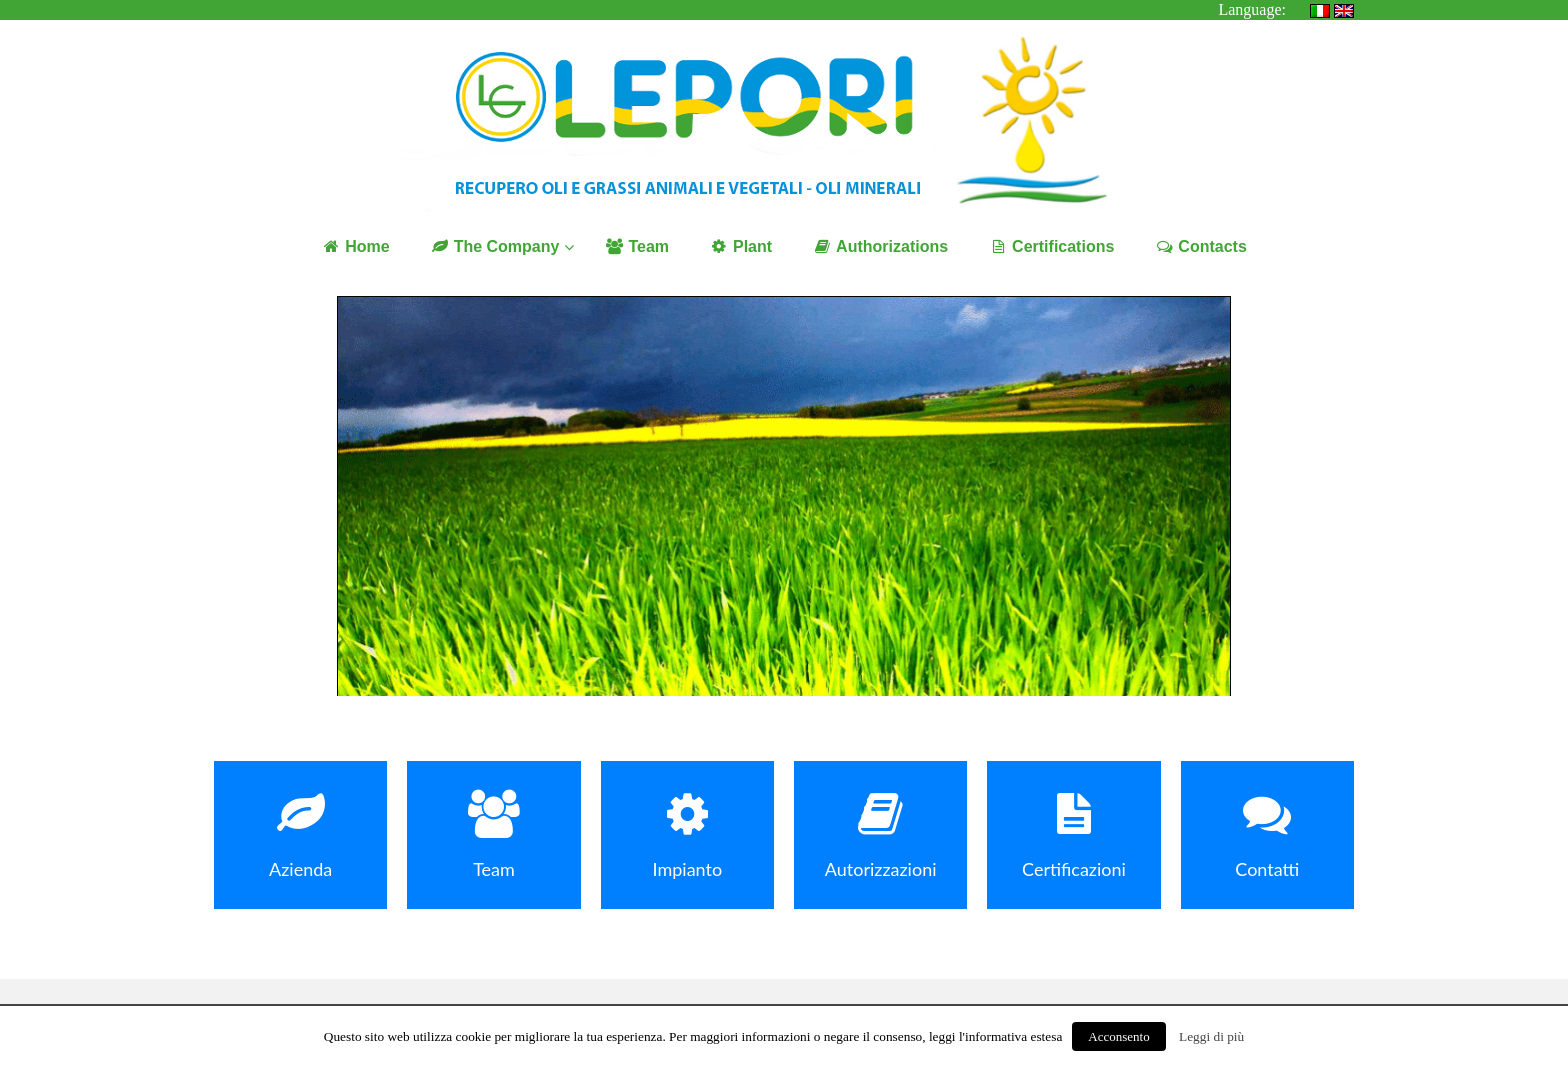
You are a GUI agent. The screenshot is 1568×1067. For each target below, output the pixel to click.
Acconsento (1118, 1036)
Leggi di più (1211, 1036)
